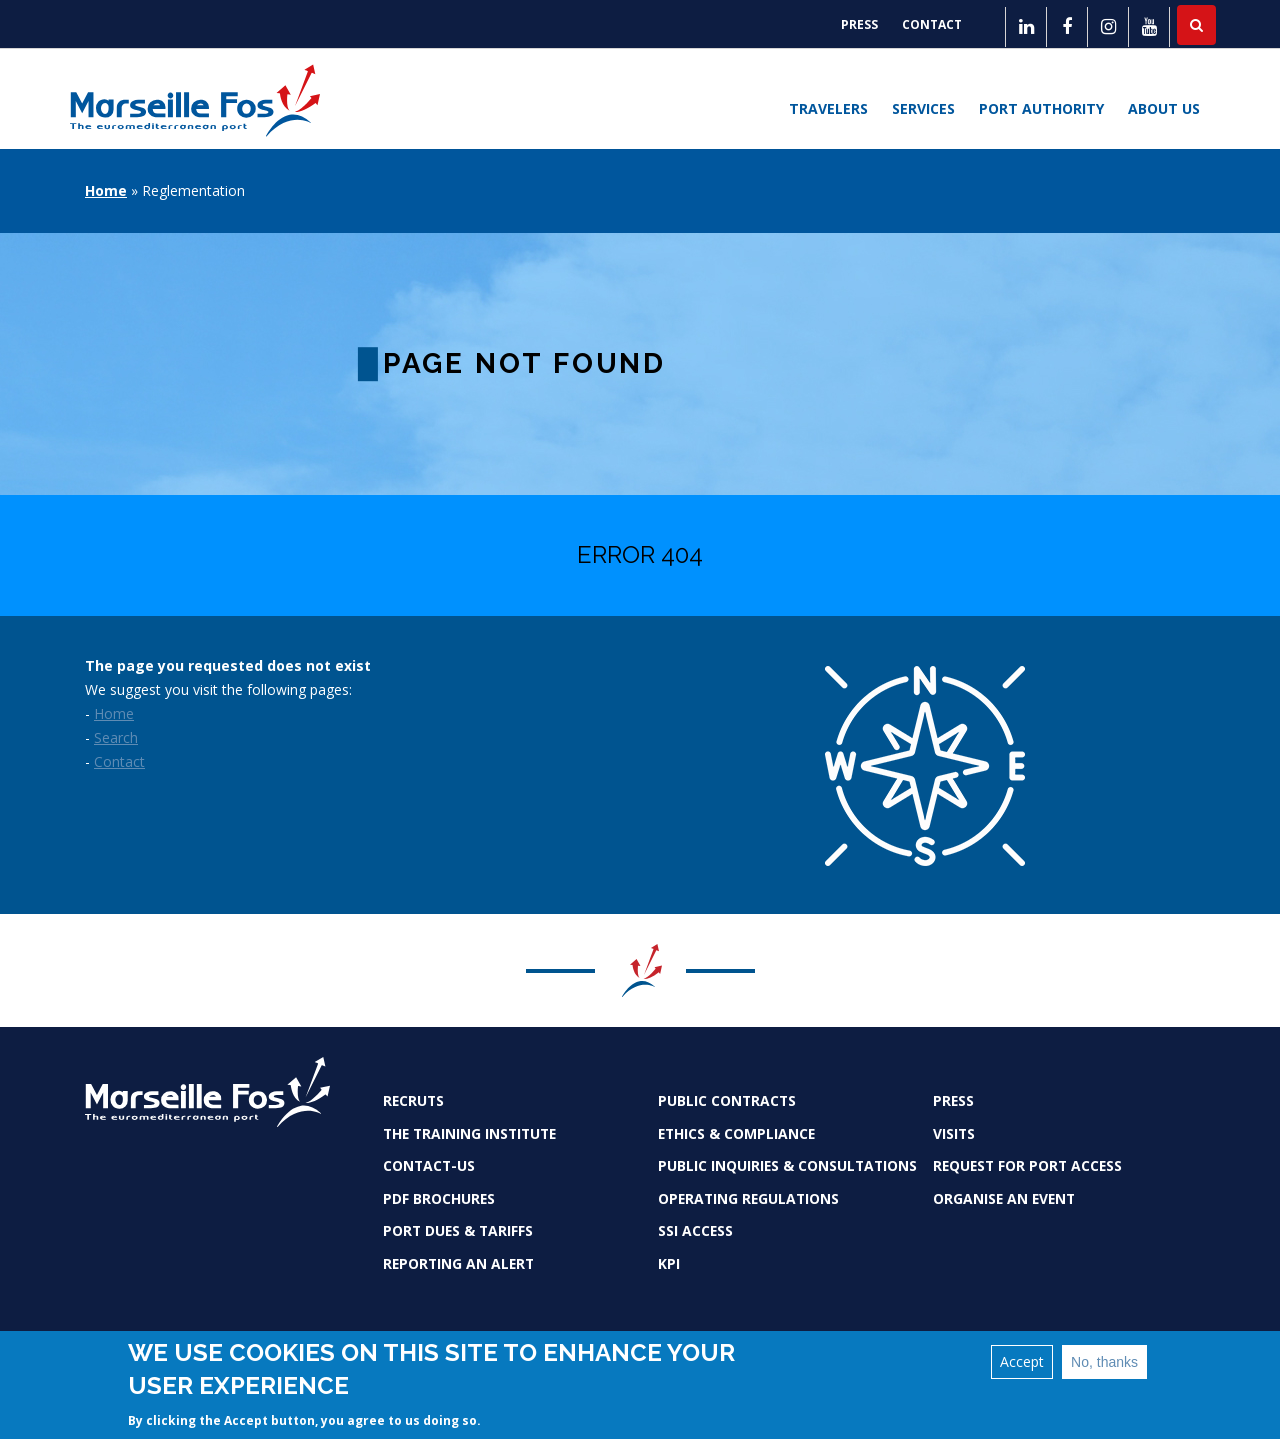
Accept (1022, 1362)
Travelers (828, 108)
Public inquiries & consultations (787, 1165)
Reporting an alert (458, 1263)
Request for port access (1027, 1165)
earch (120, 737)
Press (859, 24)
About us (1164, 108)
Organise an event (1004, 1198)
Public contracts (727, 1100)
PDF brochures (439, 1198)
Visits (954, 1133)
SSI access (695, 1230)
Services (923, 108)
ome (119, 713)
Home (106, 190)
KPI (669, 1263)
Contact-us (429, 1165)
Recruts (413, 1100)
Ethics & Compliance (736, 1133)
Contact (932, 24)
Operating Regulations (748, 1198)
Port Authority (1041, 108)
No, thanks (1104, 1363)
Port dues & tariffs (458, 1230)
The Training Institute (469, 1133)
